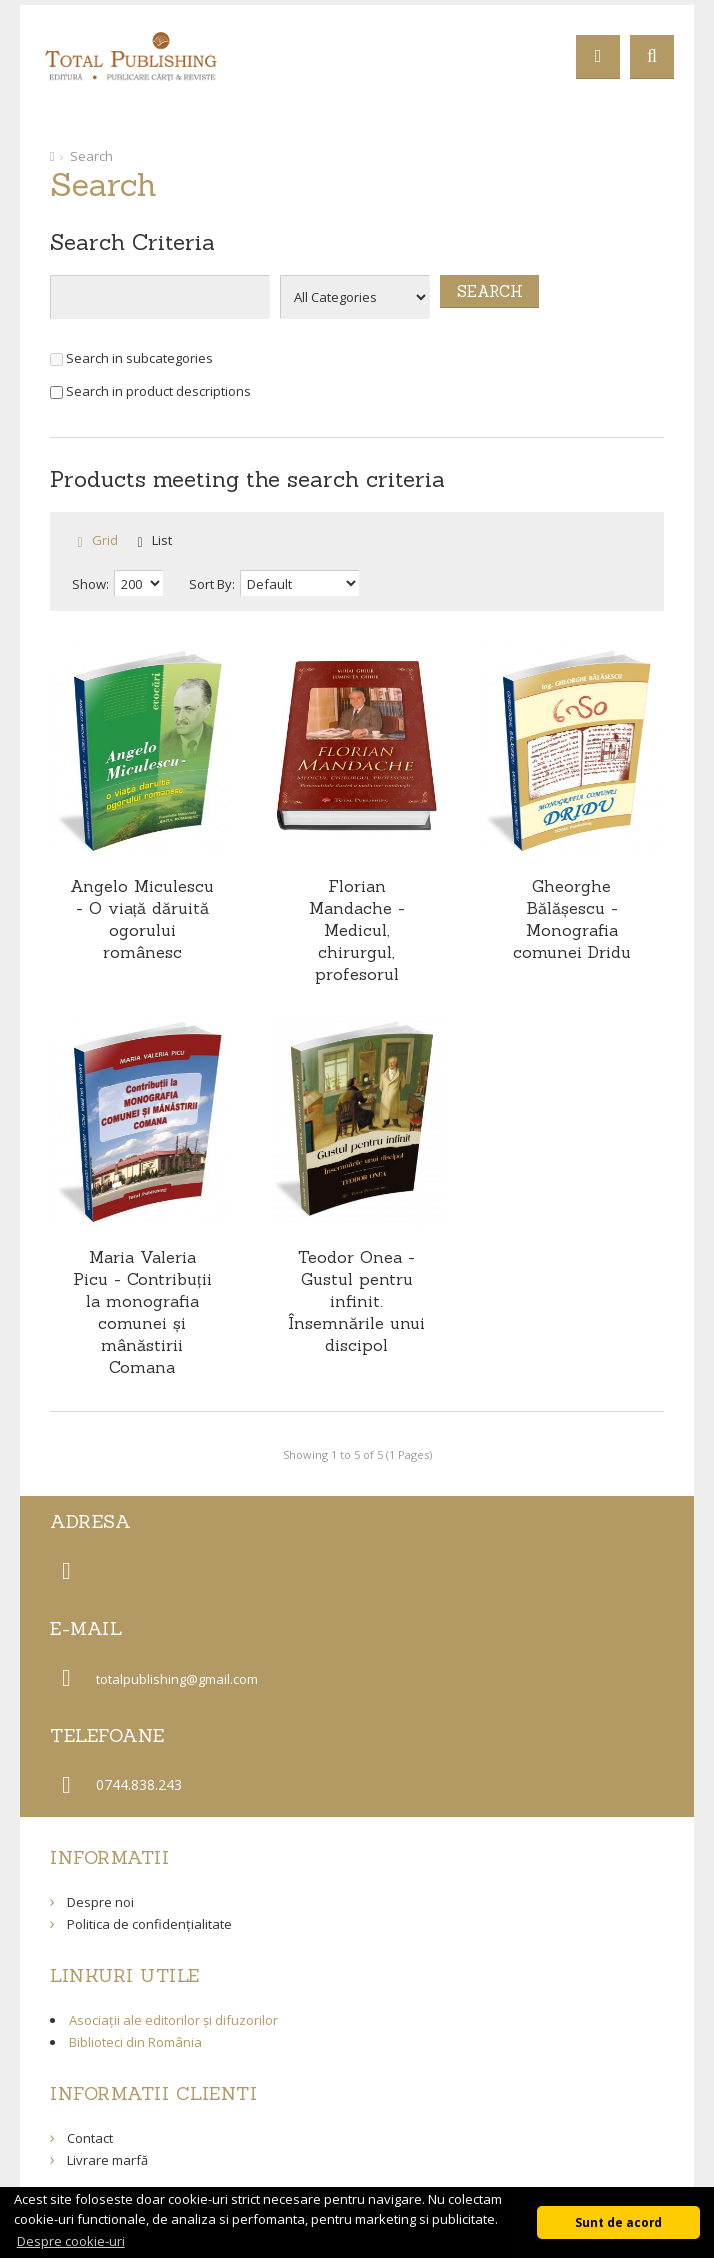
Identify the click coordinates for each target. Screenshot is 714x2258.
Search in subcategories (131, 358)
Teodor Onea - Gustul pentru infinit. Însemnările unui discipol (356, 1301)
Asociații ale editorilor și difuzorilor (173, 2020)
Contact (90, 2138)
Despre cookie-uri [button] (71, 2241)
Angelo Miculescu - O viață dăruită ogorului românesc (142, 919)
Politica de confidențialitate (149, 1924)
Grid (105, 540)
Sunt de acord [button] (618, 2222)
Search (91, 156)
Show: (90, 584)
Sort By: (212, 584)
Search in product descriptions (150, 391)
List (162, 540)
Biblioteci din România (135, 2042)
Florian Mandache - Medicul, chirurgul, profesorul (357, 930)
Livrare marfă (107, 2160)
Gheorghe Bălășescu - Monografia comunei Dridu (572, 919)
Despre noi (100, 1902)
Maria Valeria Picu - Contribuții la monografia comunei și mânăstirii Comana (142, 1312)
